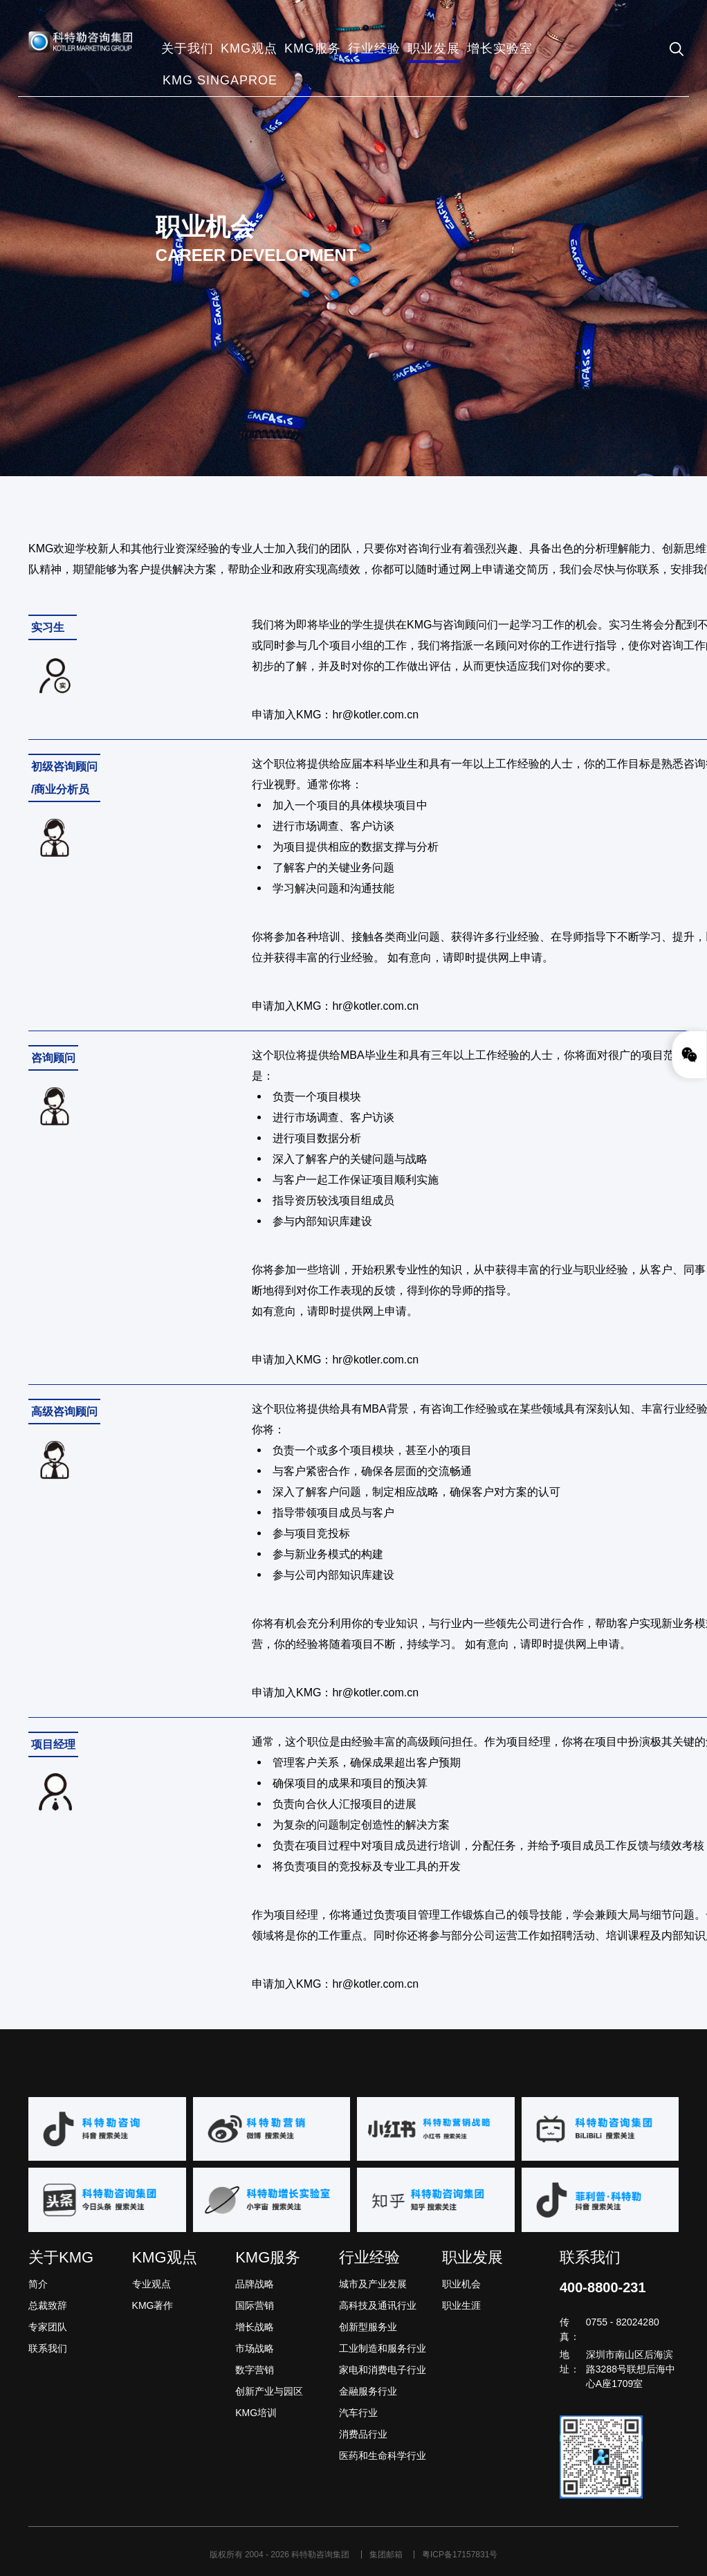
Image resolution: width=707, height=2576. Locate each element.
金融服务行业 (368, 2391)
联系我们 (47, 2348)
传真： (570, 2329)
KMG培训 (256, 2412)
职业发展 (472, 2257)
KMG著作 (153, 2305)
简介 (38, 2283)
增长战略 (254, 2326)
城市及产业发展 (373, 2283)
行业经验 (369, 2257)
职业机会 (461, 2283)
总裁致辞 (47, 2305)
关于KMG (60, 2257)
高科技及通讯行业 (377, 2305)
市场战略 (254, 2348)
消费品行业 (363, 2434)
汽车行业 (358, 2412)
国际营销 (254, 2305)
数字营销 (254, 2369)
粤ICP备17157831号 (459, 2554)
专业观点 (151, 2283)
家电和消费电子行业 (382, 2369)
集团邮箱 (387, 2554)
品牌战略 (254, 2283)
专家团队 (47, 2326)
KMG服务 (267, 2257)
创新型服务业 (368, 2326)
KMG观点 (164, 2257)
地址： (570, 2362)
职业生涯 (461, 2305)
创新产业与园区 (269, 2391)
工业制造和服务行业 (382, 2348)
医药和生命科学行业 (382, 2455)
